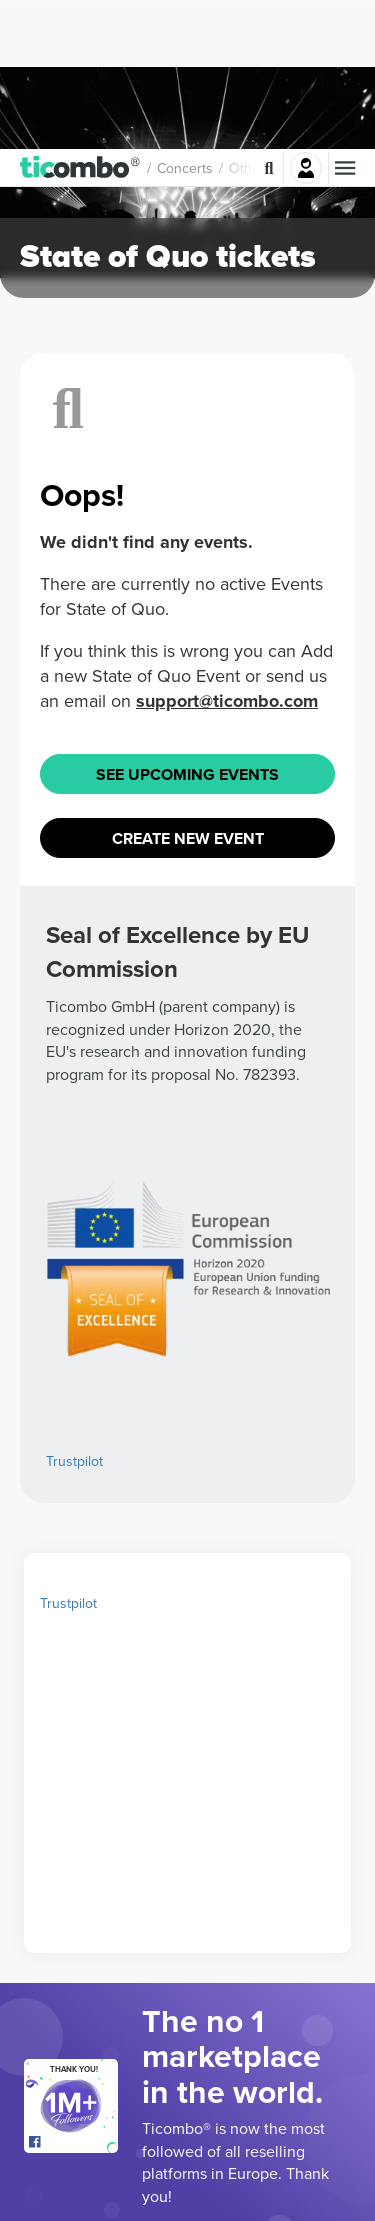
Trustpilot (74, 1502)
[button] (80, 19)
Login (306, 19)
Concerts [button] (185, 19)
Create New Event (188, 879)
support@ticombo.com (227, 742)
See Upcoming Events (187, 815)
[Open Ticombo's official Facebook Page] (73, 2184)
